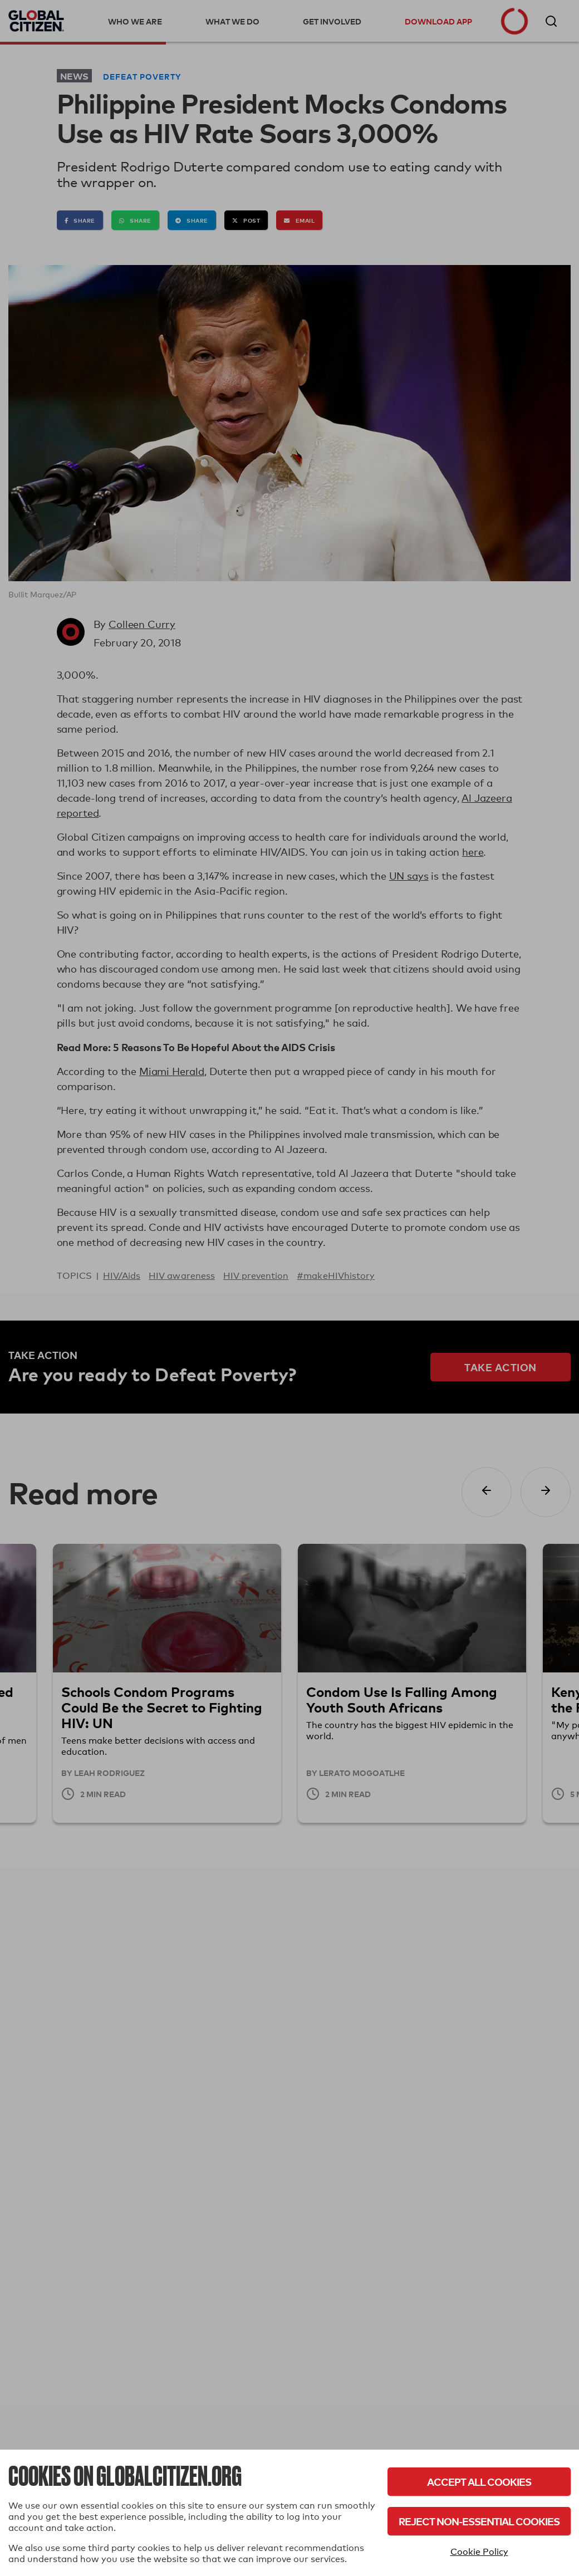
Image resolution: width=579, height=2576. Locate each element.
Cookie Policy (479, 2551)
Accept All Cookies (479, 2482)
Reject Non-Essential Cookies (479, 2521)
